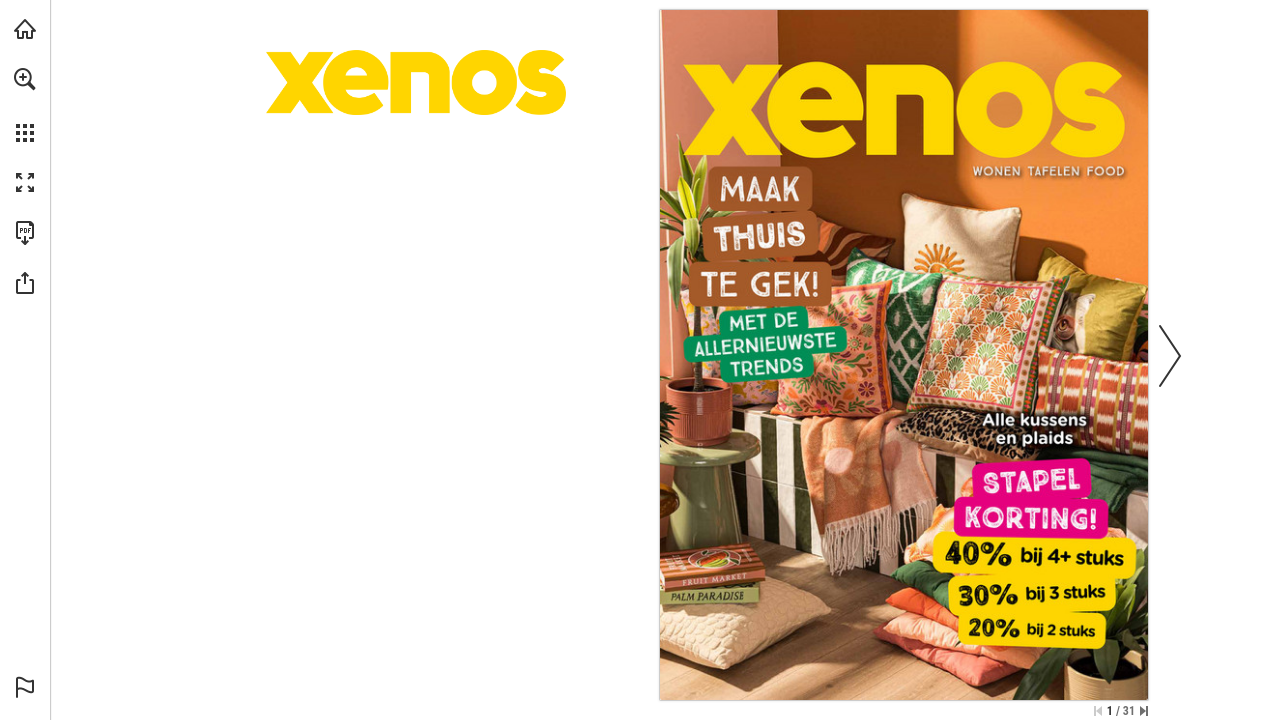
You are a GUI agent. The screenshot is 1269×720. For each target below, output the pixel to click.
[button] (25, 79)
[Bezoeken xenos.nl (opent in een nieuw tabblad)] (25, 29)
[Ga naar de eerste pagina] (1098, 711)
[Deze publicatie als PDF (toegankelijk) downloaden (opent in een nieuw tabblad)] (25, 233)
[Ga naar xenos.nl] (903, 104)
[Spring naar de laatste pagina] (1144, 711)
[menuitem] (25, 105)
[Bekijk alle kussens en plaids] (903, 445)
